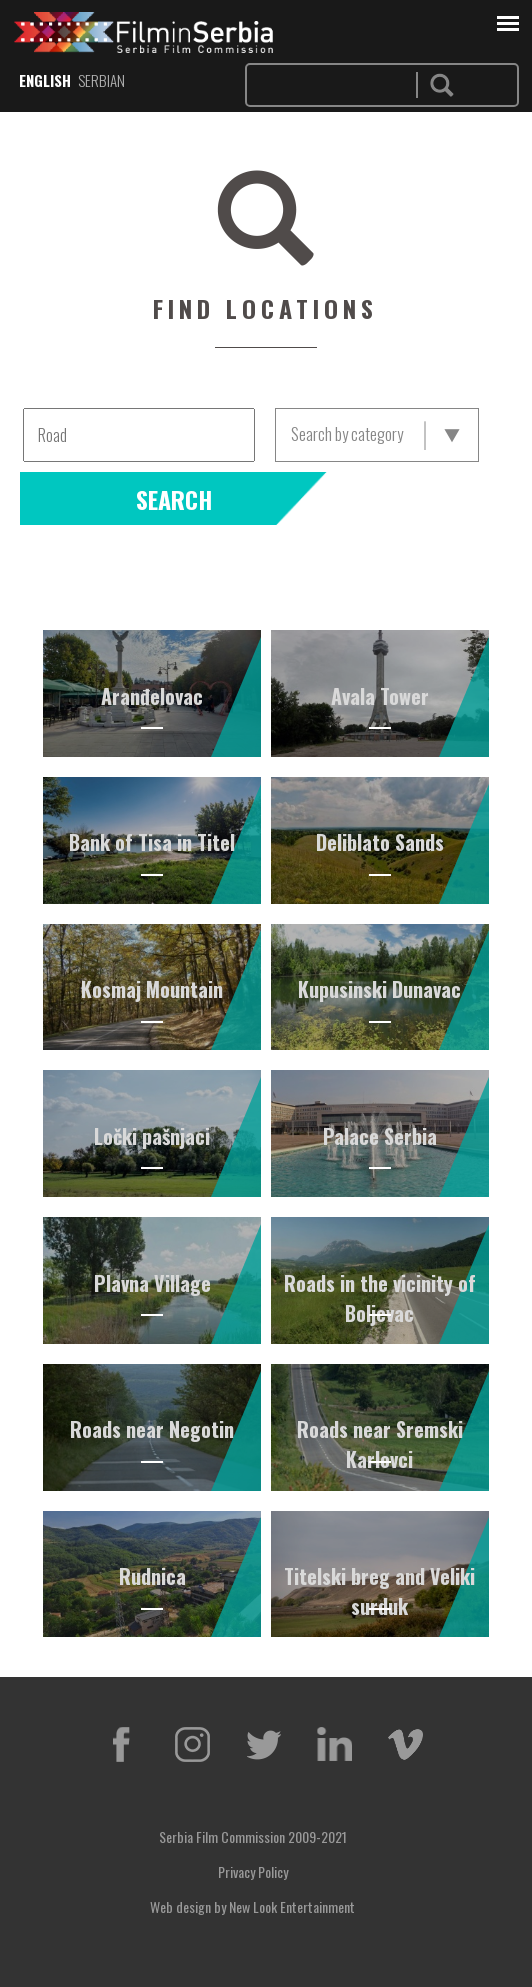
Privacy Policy (253, 1871)
